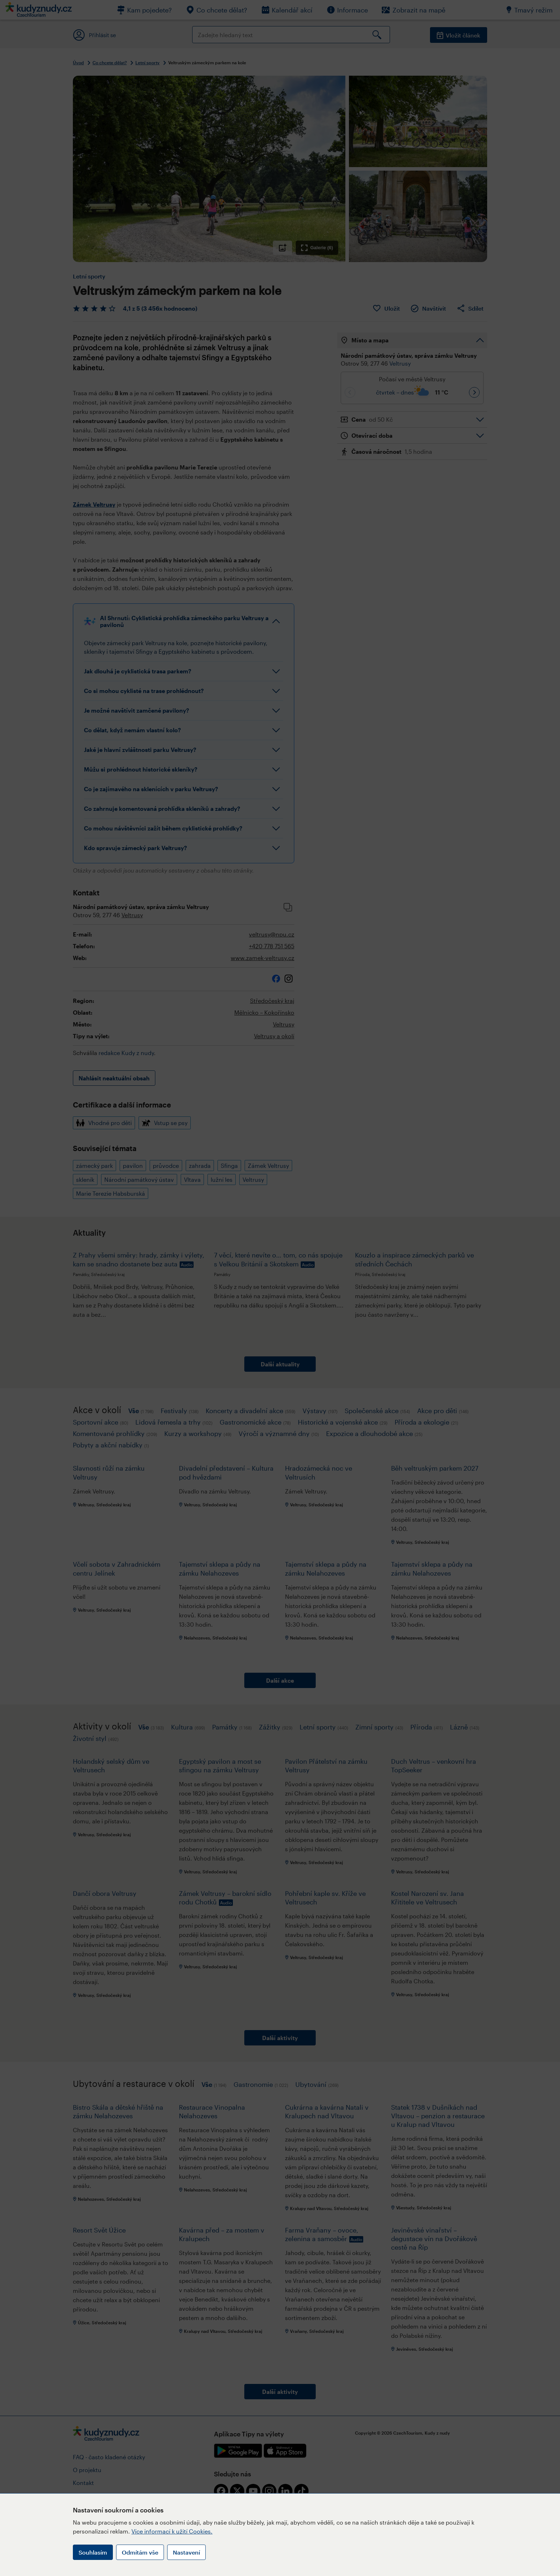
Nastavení (186, 2552)
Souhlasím (93, 2552)
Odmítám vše (140, 2552)
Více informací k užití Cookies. (171, 2531)
